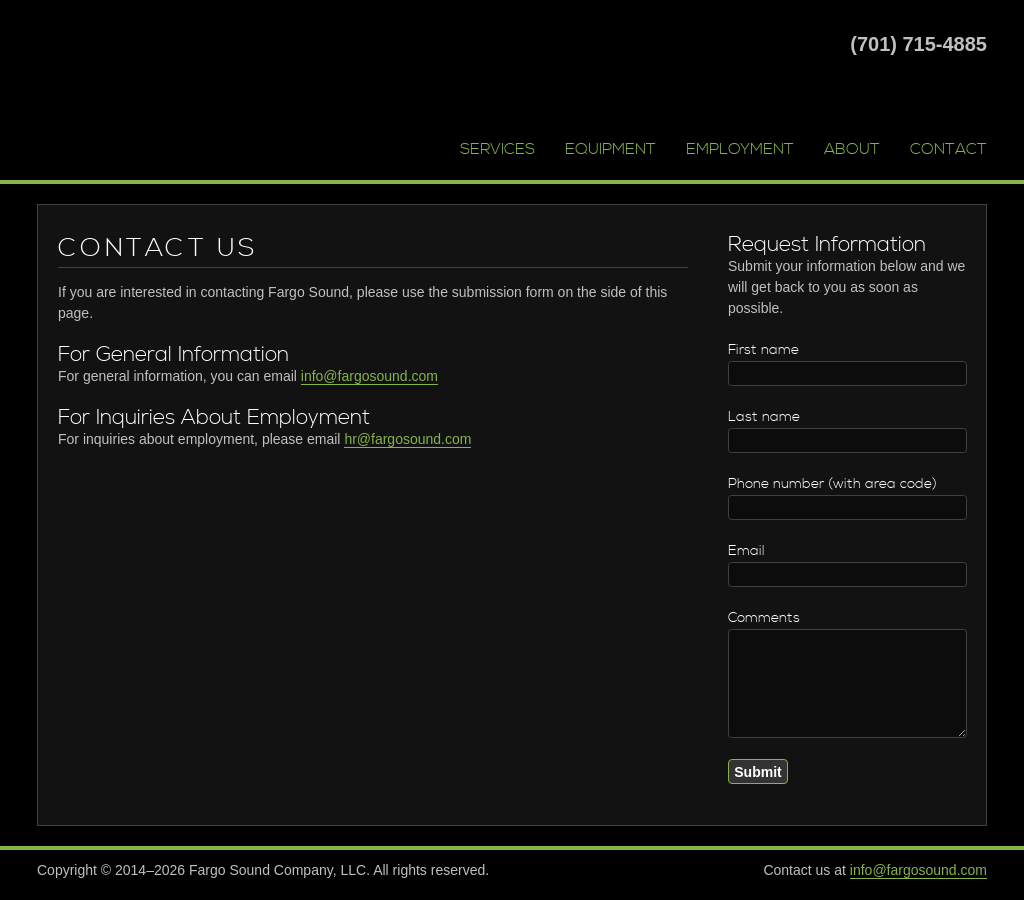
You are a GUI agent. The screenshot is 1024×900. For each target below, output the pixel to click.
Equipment (610, 149)
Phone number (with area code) (832, 484)
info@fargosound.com (369, 376)
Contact (948, 149)
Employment (740, 149)
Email (746, 551)
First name (763, 350)
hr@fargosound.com (407, 439)
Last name (764, 417)
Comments (764, 618)
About (852, 149)
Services (497, 149)
